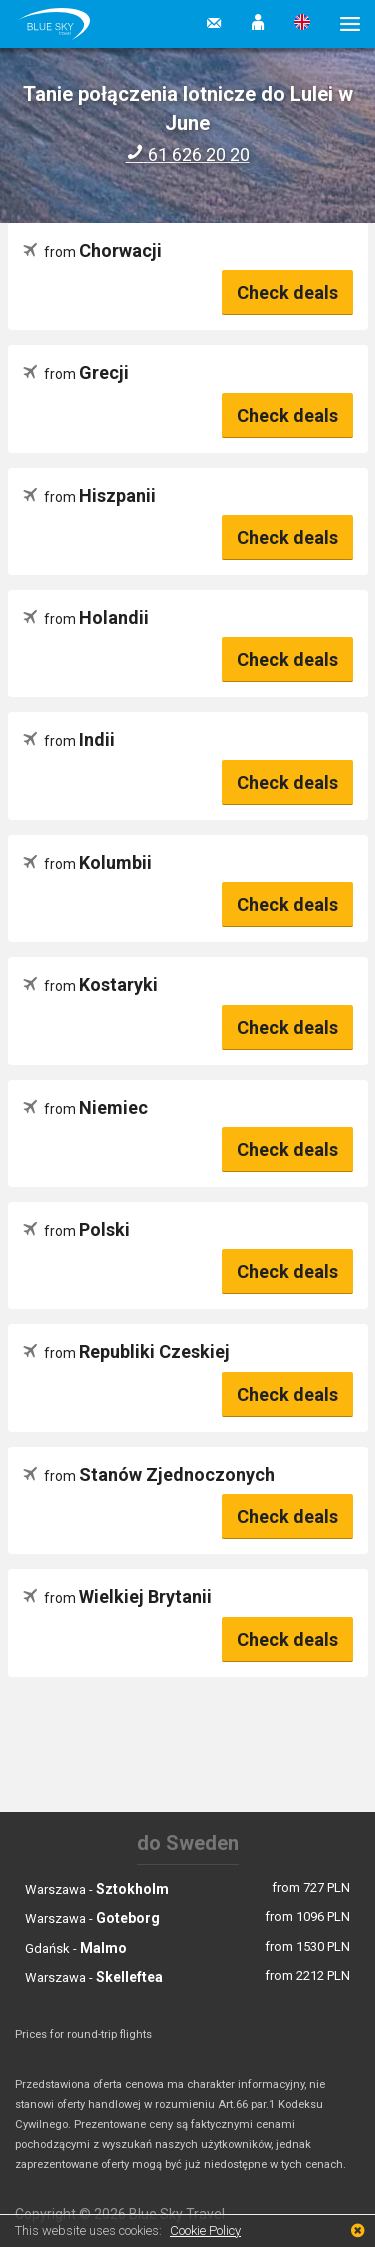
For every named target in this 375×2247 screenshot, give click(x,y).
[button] (258, 24)
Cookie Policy (205, 2230)
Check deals (287, 292)
